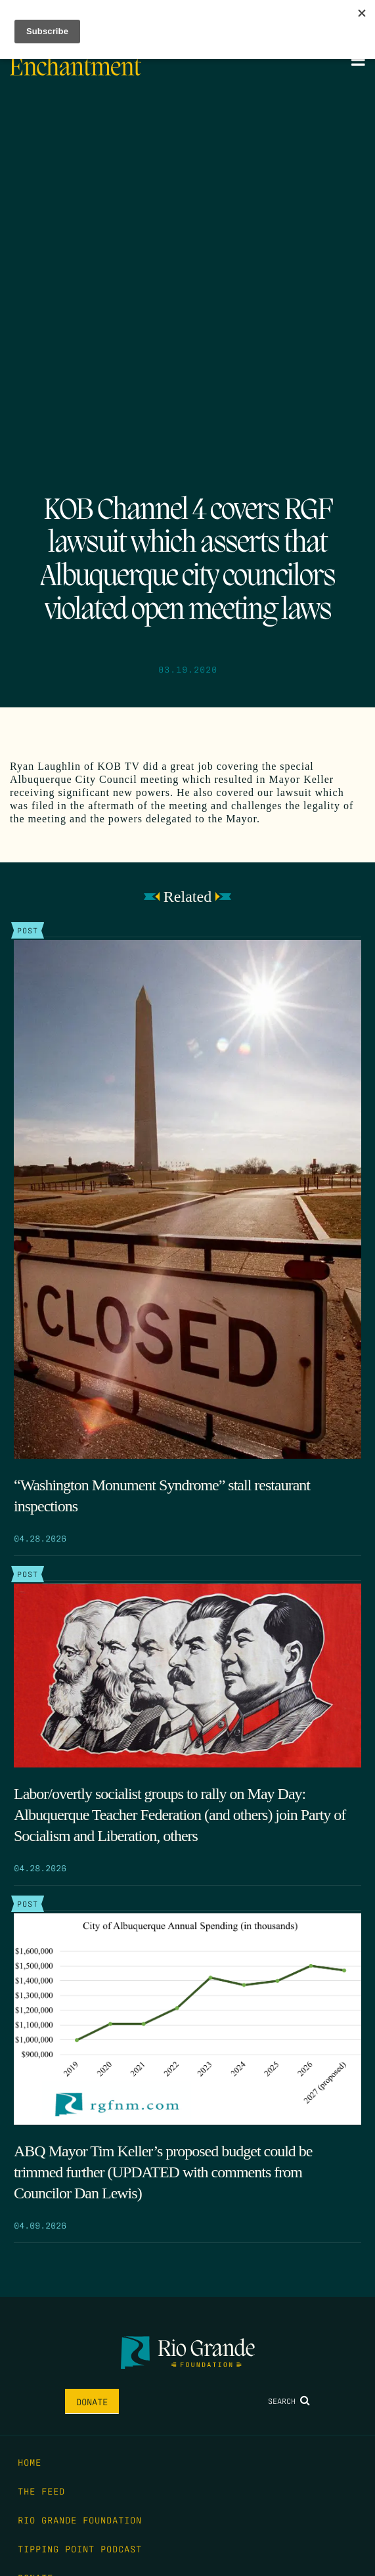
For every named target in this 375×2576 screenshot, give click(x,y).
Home (29, 2462)
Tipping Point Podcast (80, 2548)
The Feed (41, 2491)
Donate (92, 2401)
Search (289, 2400)
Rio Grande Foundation (80, 2519)
